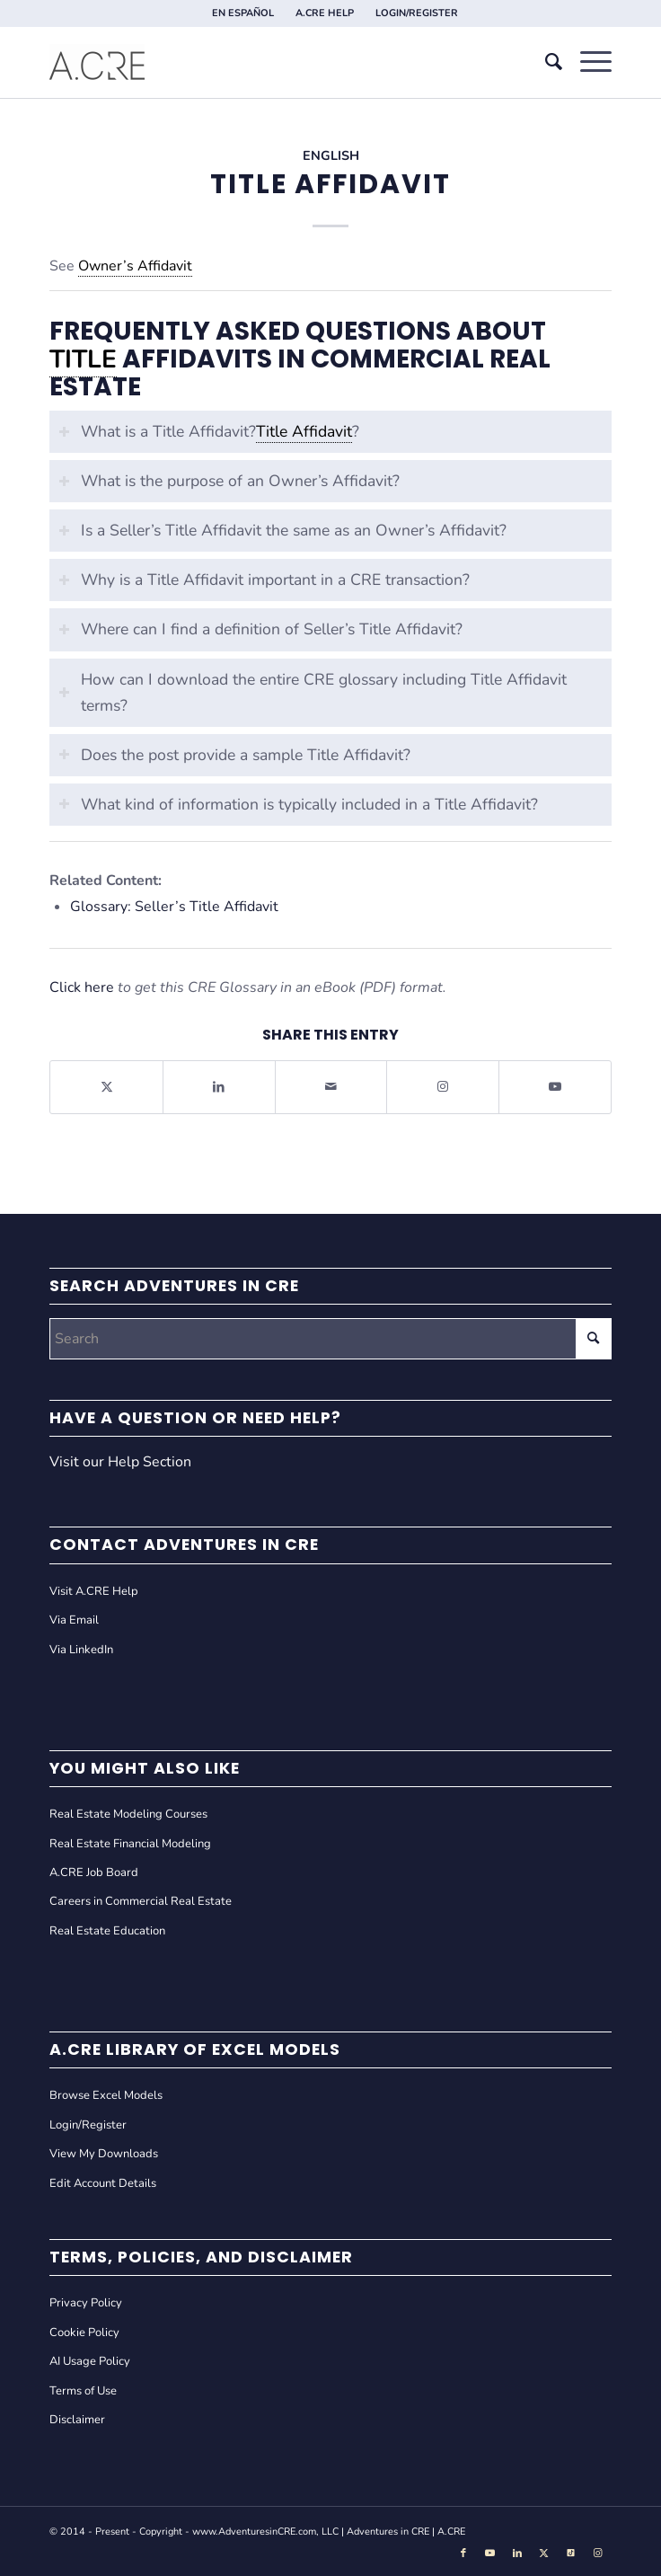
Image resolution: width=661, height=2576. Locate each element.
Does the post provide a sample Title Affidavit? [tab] (234, 755)
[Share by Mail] (331, 1086)
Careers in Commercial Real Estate (140, 1901)
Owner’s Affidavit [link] (135, 266)
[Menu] (587, 62)
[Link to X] (544, 2553)
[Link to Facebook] (463, 2553)
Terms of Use (83, 2391)
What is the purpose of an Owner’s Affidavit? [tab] (229, 480)
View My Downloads (103, 2154)
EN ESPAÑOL (243, 13)
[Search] (544, 62)
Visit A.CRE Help (93, 1591)
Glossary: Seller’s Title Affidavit (174, 906)
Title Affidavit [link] (304, 431)
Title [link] (83, 359)
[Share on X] (106, 1086)
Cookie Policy (84, 2332)
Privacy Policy (85, 2303)
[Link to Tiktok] (571, 2553)
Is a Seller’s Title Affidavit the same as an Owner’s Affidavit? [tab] (282, 530)
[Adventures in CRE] (273, 62)
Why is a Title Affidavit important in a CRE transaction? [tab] (264, 579)
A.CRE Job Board (93, 1872)
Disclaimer (77, 2420)
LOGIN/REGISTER (416, 13)
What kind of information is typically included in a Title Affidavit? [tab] (298, 804)
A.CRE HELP (324, 13)
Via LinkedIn (81, 1650)
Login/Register (88, 2125)
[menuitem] (243, 13)
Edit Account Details (102, 2183)
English (331, 155)
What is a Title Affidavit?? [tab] (208, 431)
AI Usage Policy (89, 2361)
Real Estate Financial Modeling (130, 1844)
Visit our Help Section (120, 1462)
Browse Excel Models (106, 2095)
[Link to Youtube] (555, 1086)
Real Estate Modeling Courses (128, 1814)
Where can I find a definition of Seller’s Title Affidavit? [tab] (260, 629)
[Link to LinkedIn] (517, 2553)
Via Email (74, 1620)
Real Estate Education (107, 1931)
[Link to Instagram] (442, 1086)
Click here (81, 987)
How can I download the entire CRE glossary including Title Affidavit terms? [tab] (312, 692)
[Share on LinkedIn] (219, 1086)
